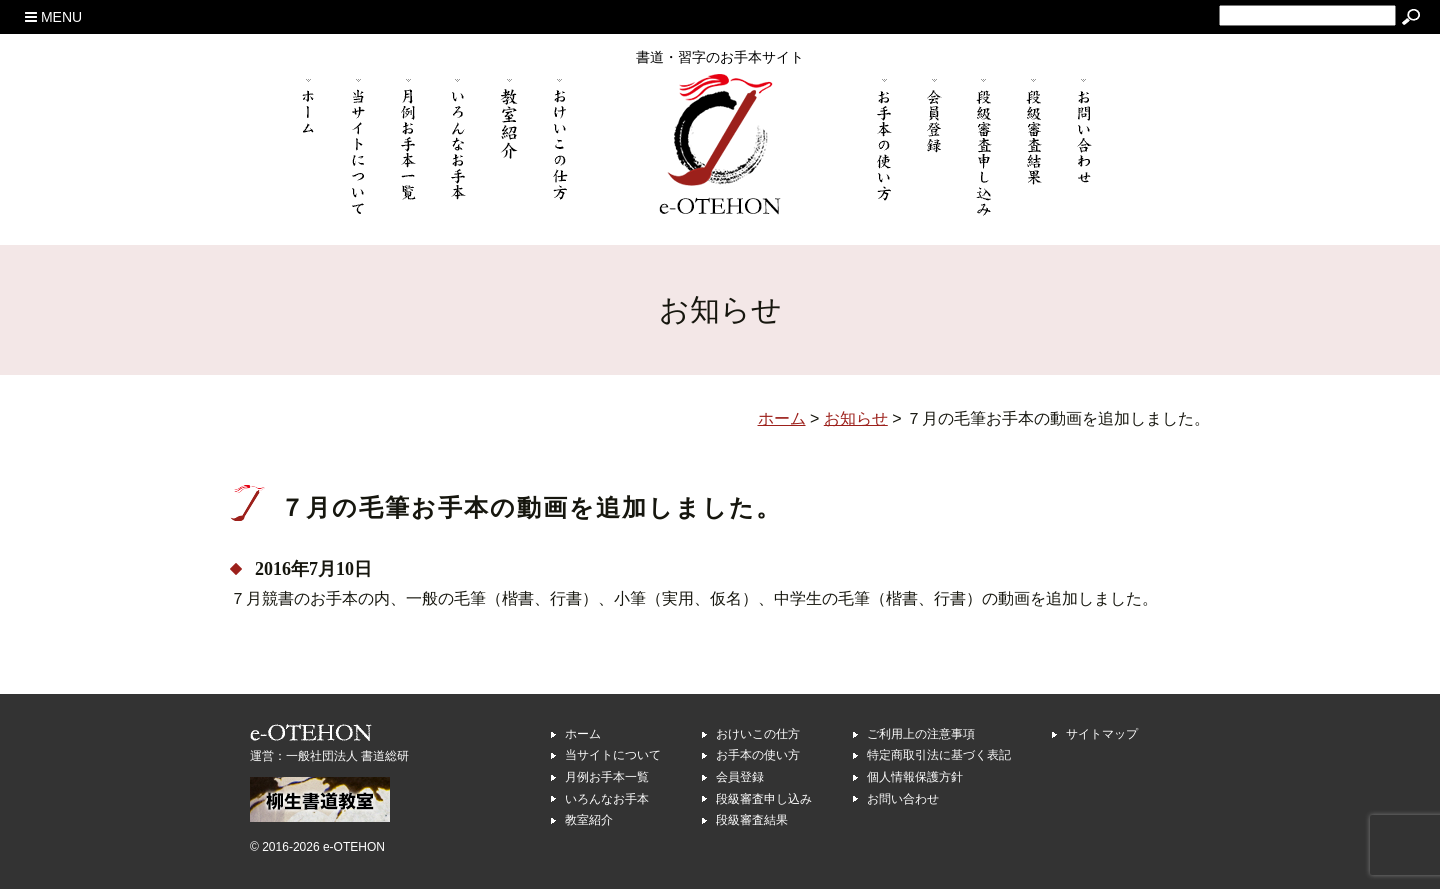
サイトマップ (1102, 734)
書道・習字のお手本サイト (720, 57)
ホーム (583, 734)
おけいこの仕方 (758, 734)
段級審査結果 (752, 820)
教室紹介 (589, 820)
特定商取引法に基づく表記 (939, 755)
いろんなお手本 (607, 799)
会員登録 (740, 777)
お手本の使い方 (758, 755)
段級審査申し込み (764, 799)
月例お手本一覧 (607, 777)
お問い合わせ (903, 799)
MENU (53, 17)
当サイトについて (613, 755)
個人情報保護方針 (915, 777)
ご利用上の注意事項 (921, 734)
